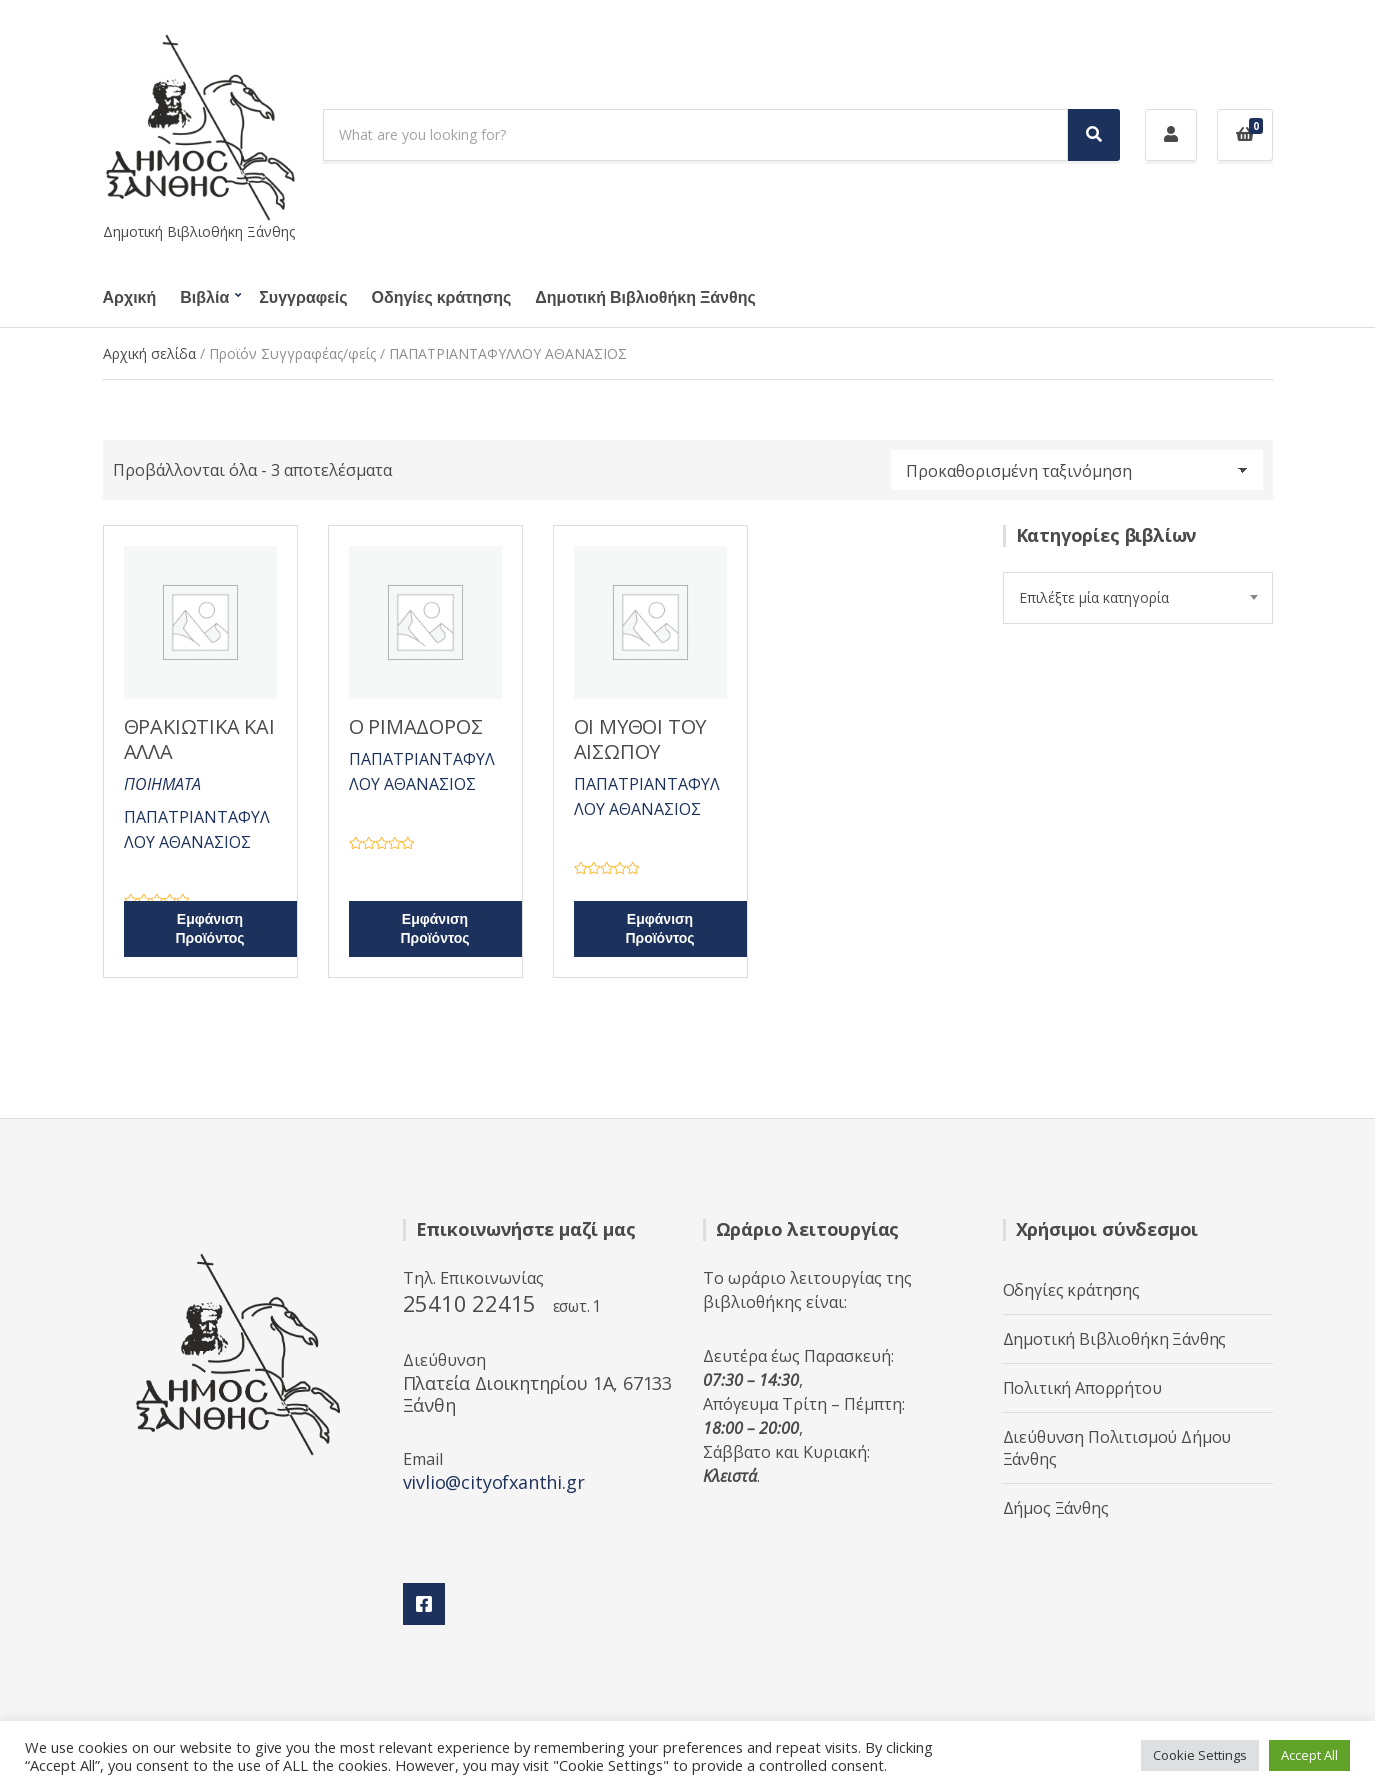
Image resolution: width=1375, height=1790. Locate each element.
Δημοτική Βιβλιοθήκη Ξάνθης (645, 298)
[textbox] (1138, 598)
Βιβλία (204, 298)
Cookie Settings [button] (1200, 1755)
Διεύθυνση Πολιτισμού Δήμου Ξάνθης (1117, 1448)
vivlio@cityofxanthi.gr (494, 1482)
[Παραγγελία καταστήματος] (1077, 470)
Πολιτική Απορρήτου (1082, 1388)
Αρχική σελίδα (149, 353)
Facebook (424, 1604)
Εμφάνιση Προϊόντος (209, 929)
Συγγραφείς (303, 298)
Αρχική (130, 298)
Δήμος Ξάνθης (1056, 1508)
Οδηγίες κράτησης (442, 298)
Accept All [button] (1309, 1755)
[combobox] (1138, 598)
